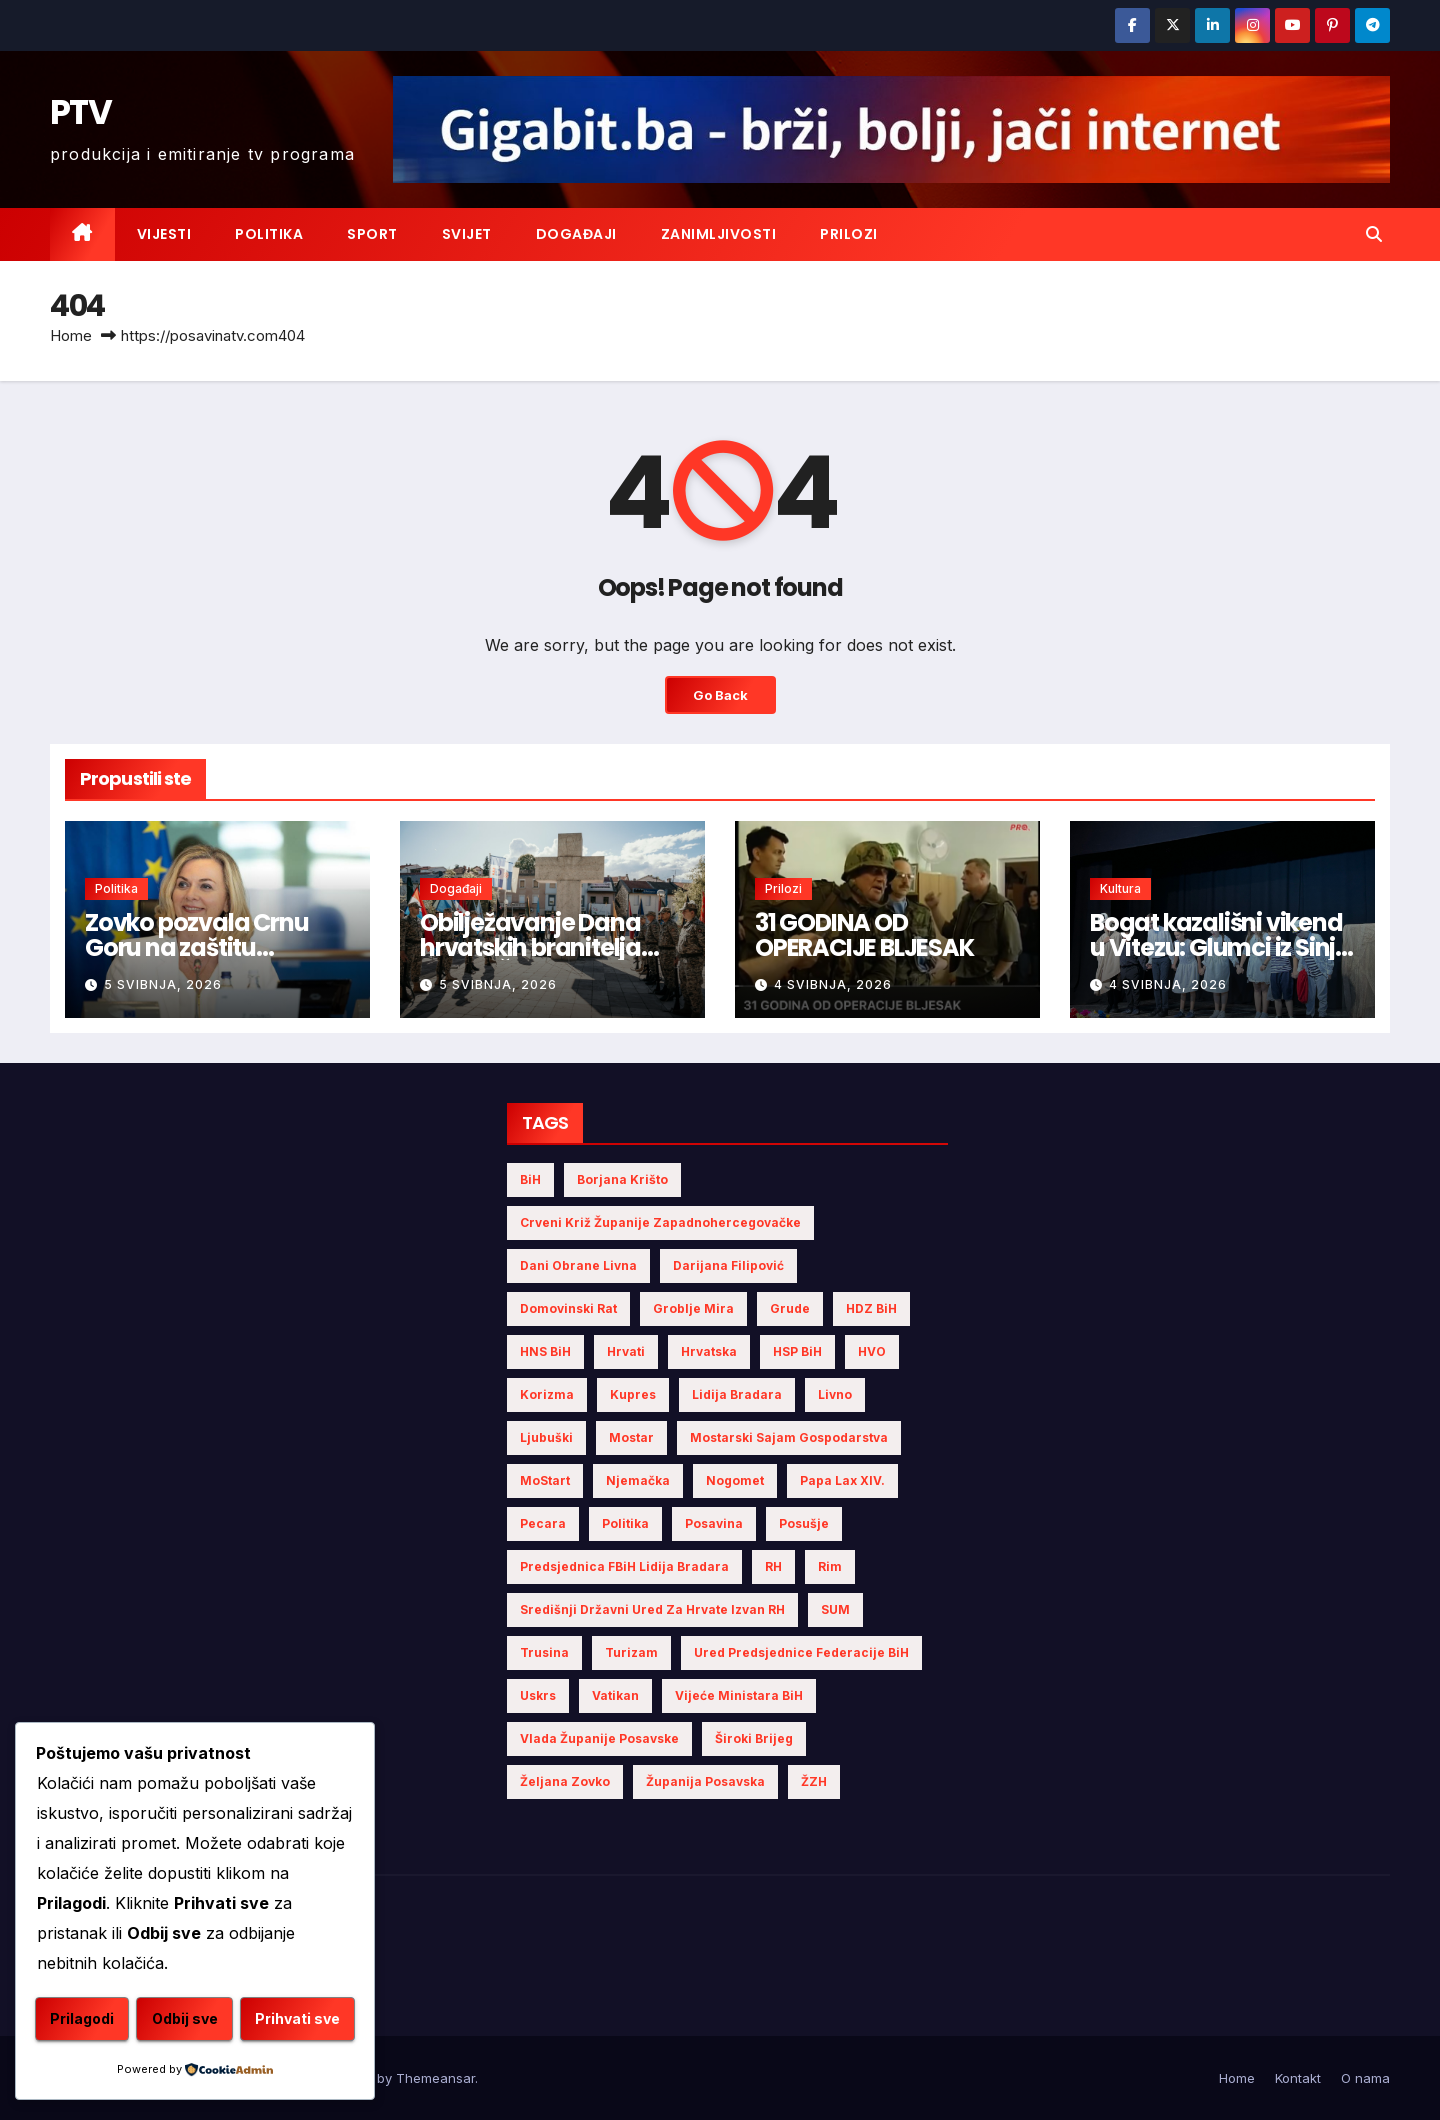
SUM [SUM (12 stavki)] (835, 1609)
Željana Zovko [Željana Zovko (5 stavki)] (565, 1781)
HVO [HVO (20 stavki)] (872, 1351)
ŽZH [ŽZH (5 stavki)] (814, 1781)
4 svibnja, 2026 (833, 984)
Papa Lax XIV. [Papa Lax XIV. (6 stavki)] (842, 1480)
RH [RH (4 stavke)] (773, 1566)
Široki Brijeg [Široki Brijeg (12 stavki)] (754, 1738)
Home (71, 335)
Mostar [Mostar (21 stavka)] (631, 1437)
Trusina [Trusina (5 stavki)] (544, 1652)
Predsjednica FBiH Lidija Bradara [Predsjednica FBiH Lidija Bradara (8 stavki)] (624, 1566)
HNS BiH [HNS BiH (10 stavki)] (545, 1351)
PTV (80, 112)
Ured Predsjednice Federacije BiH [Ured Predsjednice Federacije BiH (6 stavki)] (801, 1652)
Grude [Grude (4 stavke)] (790, 1308)
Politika (269, 234)
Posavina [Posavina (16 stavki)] (714, 1523)
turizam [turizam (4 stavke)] (631, 1652)
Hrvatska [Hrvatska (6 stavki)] (709, 1351)
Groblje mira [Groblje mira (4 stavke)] (693, 1308)
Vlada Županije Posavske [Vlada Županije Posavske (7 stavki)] (599, 1738)
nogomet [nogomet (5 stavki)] (735, 1480)
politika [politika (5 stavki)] (625, 1523)
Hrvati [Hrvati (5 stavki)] (626, 1351)
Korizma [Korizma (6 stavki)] (547, 1394)
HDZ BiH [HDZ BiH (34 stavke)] (871, 1308)
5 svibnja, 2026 (163, 984)
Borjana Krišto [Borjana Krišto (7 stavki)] (622, 1179)
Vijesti (164, 234)
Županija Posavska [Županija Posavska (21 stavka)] (705, 1781)
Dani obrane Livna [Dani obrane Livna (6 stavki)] (578, 1265)
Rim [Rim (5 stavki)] (830, 1566)
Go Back (720, 695)
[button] (1374, 234)
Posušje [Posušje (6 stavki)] (804, 1523)
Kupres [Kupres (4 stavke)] (633, 1394)
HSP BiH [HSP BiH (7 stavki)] (797, 1351)
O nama (1365, 2078)
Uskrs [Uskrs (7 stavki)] (538, 1695)
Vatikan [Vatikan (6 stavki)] (615, 1695)
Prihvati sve (195, 2019)
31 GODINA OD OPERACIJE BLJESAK (864, 935)
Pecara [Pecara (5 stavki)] (543, 1523)
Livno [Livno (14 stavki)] (835, 1394)
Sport (372, 234)
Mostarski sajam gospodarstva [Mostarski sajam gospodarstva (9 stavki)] (789, 1437)
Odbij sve (277, 1970)
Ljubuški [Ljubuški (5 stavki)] (546, 1437)
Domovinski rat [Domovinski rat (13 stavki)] (568, 1308)
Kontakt (1298, 2078)
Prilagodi (113, 1970)
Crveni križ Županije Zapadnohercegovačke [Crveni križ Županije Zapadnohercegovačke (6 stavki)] (660, 1222)
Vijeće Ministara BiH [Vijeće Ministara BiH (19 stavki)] (739, 1695)
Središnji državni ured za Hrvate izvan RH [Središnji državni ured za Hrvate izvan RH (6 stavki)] (652, 1609)
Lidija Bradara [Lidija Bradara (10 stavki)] (737, 1394)
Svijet (467, 234)
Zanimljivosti (719, 234)
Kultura (1120, 888)
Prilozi (849, 234)
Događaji (576, 234)
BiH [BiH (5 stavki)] (530, 1179)
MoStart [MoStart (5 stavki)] (545, 1480)
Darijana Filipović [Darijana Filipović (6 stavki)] (728, 1265)
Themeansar (435, 2078)
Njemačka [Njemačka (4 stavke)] (638, 1480)
